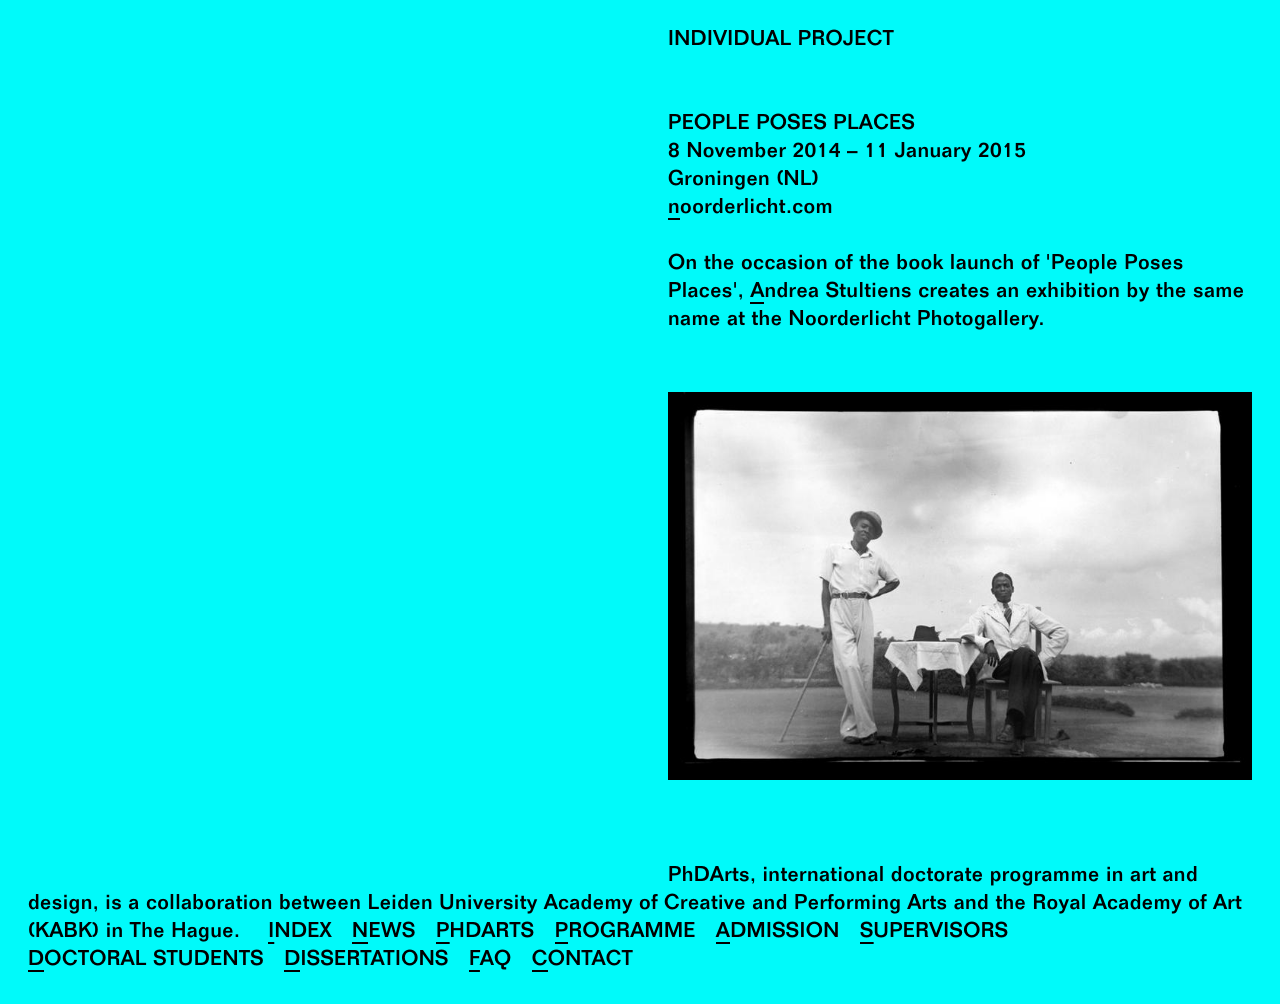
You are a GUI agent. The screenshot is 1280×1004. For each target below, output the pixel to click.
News (384, 933)
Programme (625, 933)
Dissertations (366, 961)
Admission (778, 933)
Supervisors (934, 933)
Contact (582, 961)
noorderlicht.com (750, 209)
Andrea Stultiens (831, 293)
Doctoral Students (146, 961)
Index (300, 933)
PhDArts (485, 933)
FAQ (490, 961)
